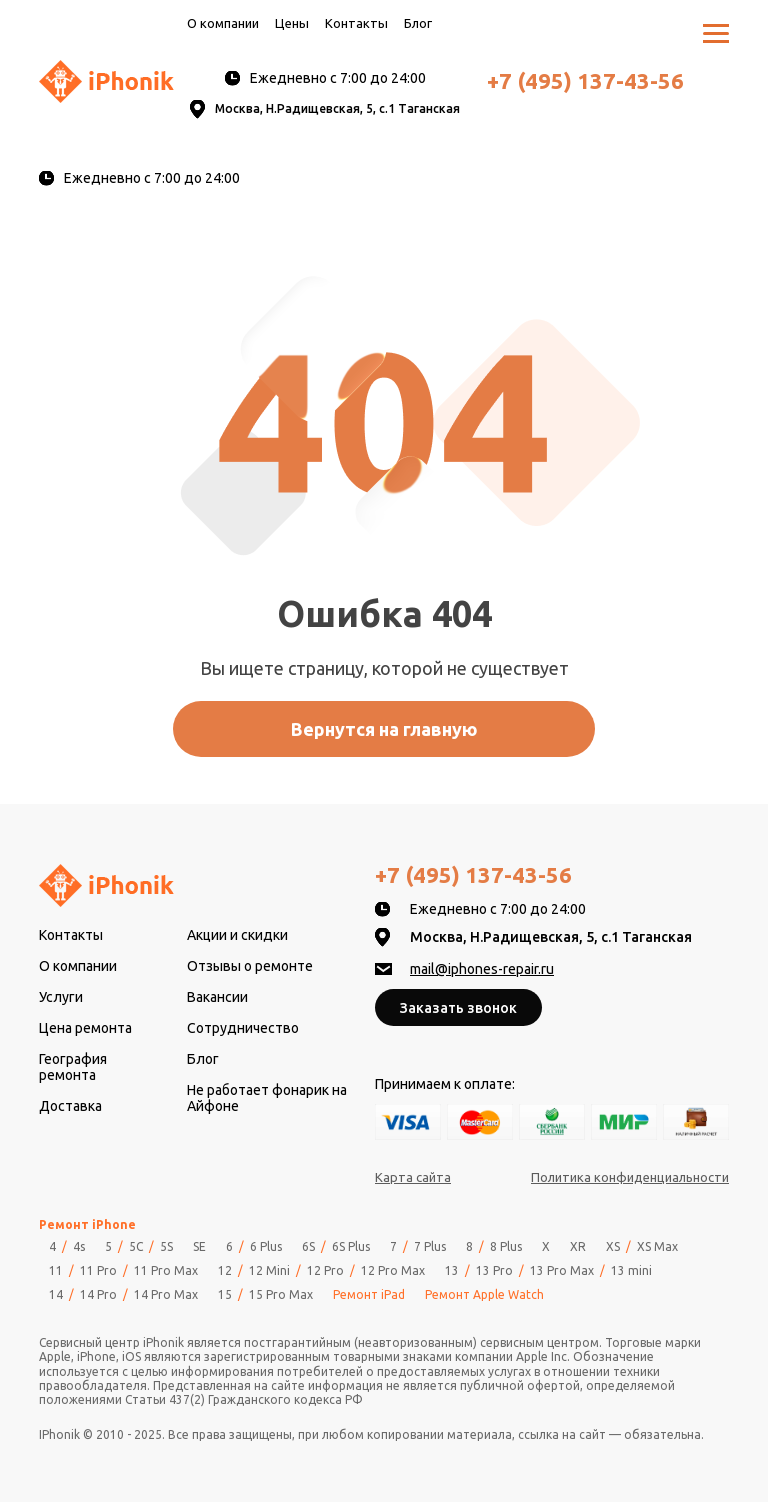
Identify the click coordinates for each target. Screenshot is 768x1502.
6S (308, 1247)
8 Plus (506, 1247)
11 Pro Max (166, 1271)
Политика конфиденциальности (630, 1177)
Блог (418, 23)
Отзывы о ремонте (250, 966)
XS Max (657, 1247)
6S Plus (351, 1247)
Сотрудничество (243, 1028)
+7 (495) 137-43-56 (585, 80)
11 (56, 1271)
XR (578, 1247)
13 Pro (494, 1271)
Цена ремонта (85, 1028)
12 (225, 1271)
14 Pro (98, 1295)
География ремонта (73, 1067)
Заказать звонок (458, 1008)
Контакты (356, 23)
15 (225, 1295)
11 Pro (98, 1271)
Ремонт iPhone (87, 1225)
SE (199, 1247)
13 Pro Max (562, 1271)
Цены (292, 23)
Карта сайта (413, 1177)
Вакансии (217, 997)
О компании (223, 23)
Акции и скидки (237, 935)
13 (452, 1271)
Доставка (70, 1106)
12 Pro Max (393, 1271)
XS (613, 1247)
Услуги (61, 997)
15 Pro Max (281, 1295)
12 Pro (325, 1271)
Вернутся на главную (384, 729)
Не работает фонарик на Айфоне (267, 1098)
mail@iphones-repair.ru (482, 969)
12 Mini (269, 1271)
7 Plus (430, 1247)
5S (166, 1247)
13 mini (631, 1271)
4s (79, 1247)
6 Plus (266, 1247)
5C (136, 1247)
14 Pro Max (166, 1295)
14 (56, 1295)
